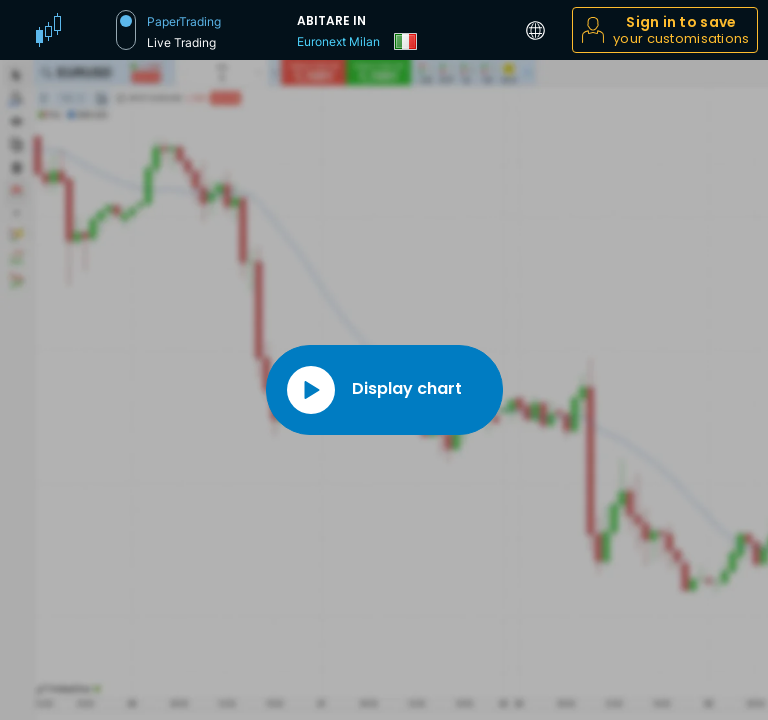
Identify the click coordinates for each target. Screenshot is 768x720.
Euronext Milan (338, 41)
